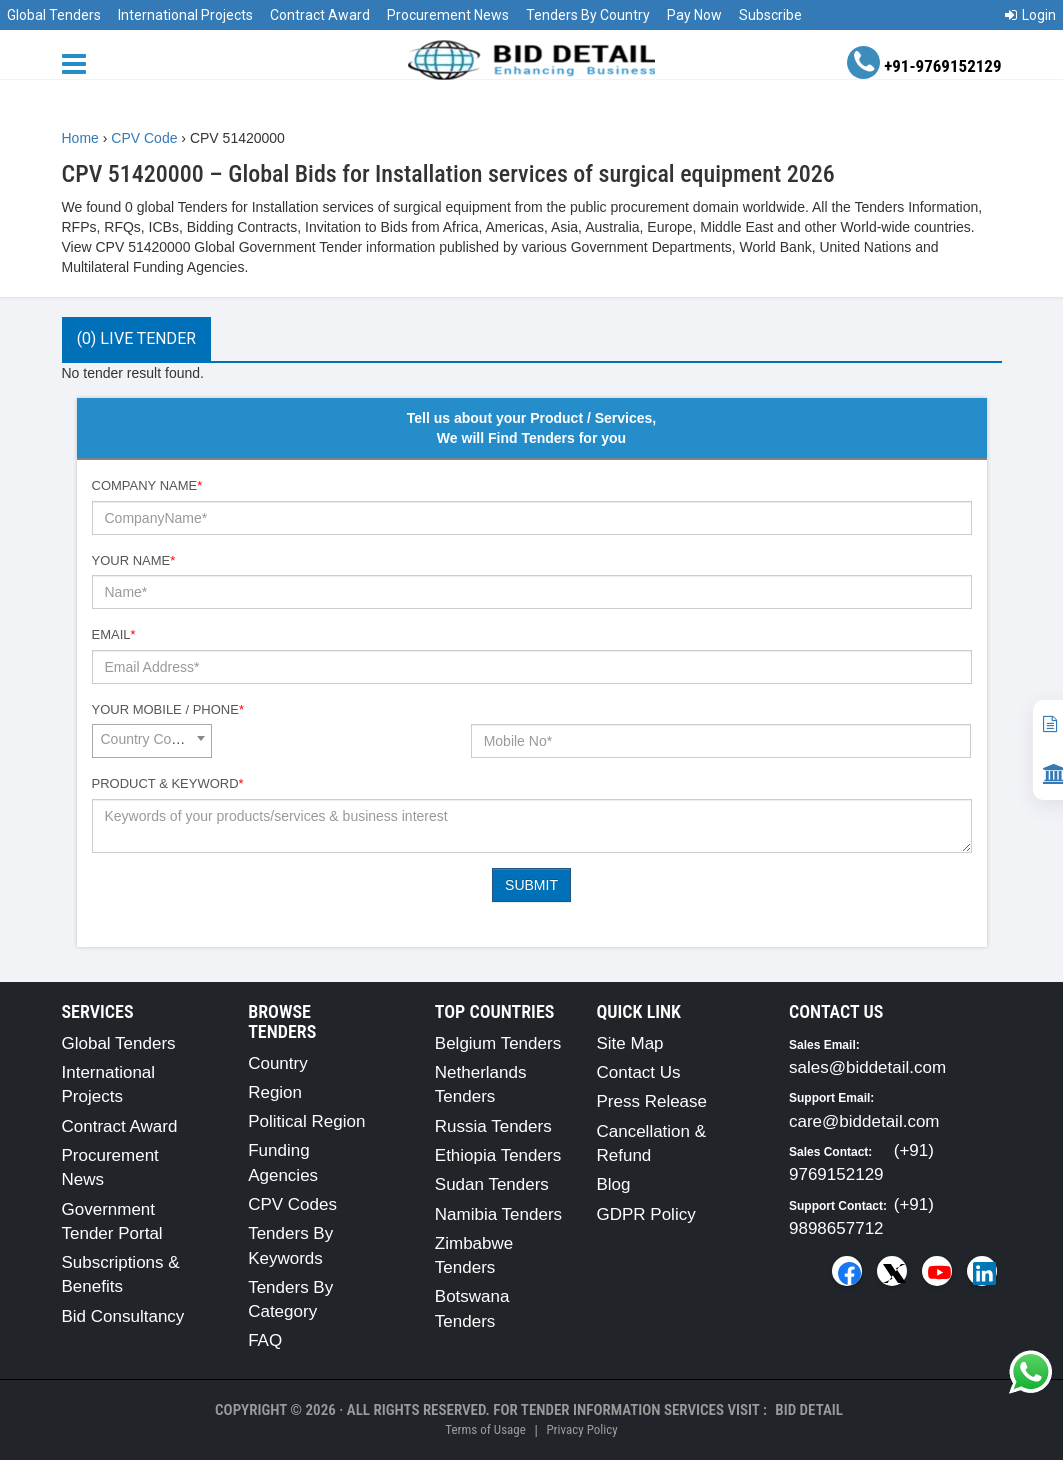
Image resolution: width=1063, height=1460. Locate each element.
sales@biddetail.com (867, 1067)
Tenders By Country (588, 15)
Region (275, 1092)
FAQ (265, 1340)
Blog (613, 1184)
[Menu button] (79, 62)
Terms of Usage (485, 1429)
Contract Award (320, 15)
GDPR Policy (645, 1214)
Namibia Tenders (498, 1214)
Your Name (134, 560)
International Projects (185, 15)
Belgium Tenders (498, 1043)
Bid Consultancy (123, 1316)
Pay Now (694, 15)
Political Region (306, 1121)
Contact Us (638, 1072)
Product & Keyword (168, 783)
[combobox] (152, 741)
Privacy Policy (581, 1429)
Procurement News (448, 15)
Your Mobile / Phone (168, 709)
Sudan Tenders (492, 1184)
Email (114, 634)
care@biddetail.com (864, 1121)
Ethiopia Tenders (498, 1155)
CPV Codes (292, 1204)
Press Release (651, 1101)
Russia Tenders (493, 1126)
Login (1030, 15)
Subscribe (770, 15)
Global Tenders (54, 15)
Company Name (147, 485)
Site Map (629, 1043)
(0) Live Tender (136, 338)
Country (278, 1063)
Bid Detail (809, 1410)
